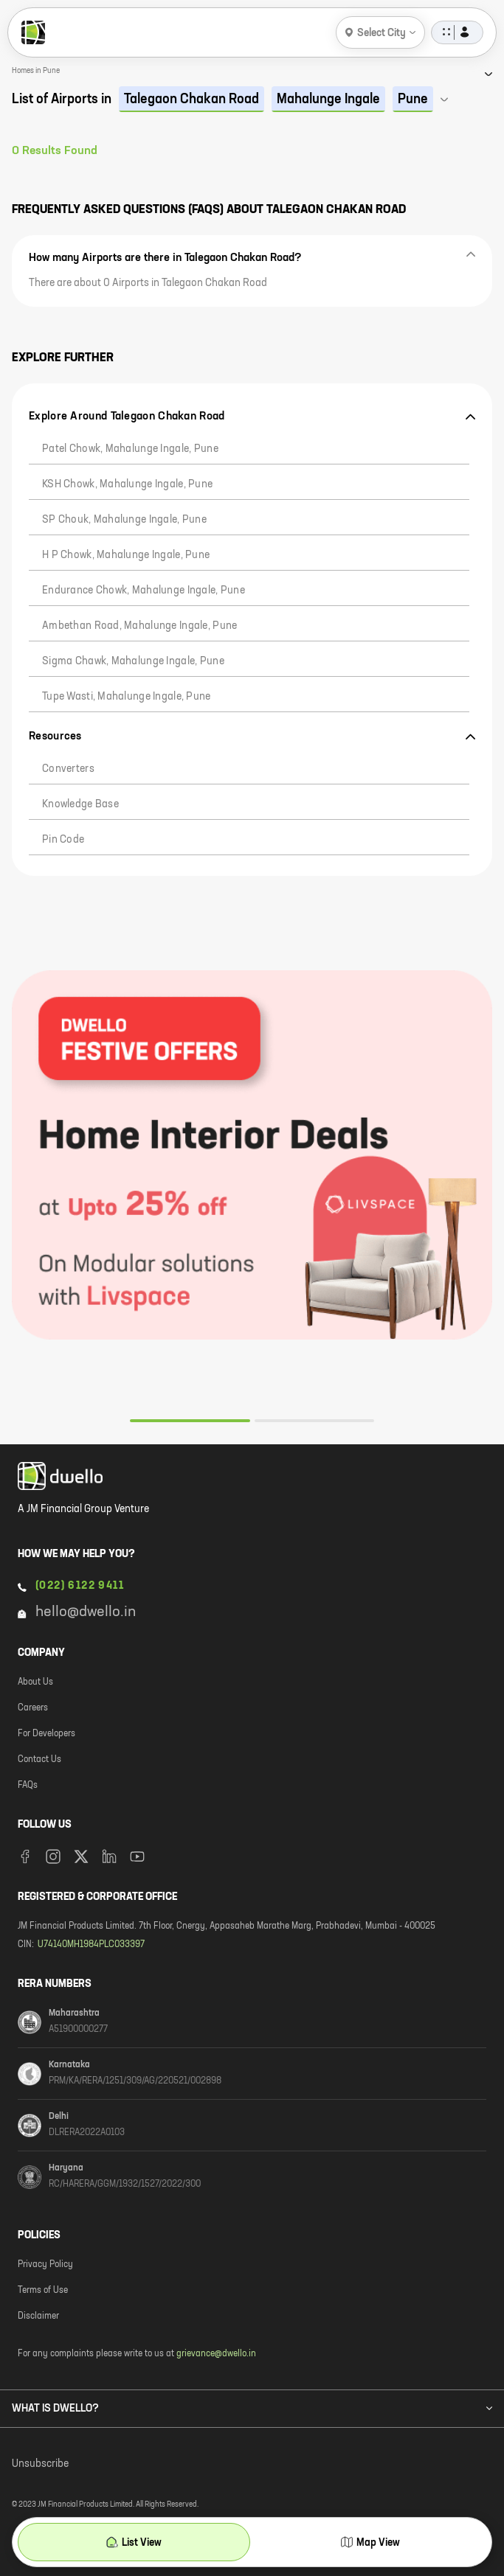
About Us (35, 1682)
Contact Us (39, 1759)
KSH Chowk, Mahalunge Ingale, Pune (127, 484)
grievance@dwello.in (216, 2354)
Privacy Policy (45, 2264)
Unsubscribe (40, 2464)
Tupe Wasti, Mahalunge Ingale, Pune (126, 697)
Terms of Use (43, 2290)
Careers (33, 1708)
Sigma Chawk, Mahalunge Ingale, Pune (133, 661)
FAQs (28, 1785)
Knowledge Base (80, 804)
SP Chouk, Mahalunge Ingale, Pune (124, 520)
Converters (68, 769)
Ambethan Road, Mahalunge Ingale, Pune (139, 626)
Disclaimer (38, 2316)
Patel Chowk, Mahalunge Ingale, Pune (130, 449)
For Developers (46, 1734)
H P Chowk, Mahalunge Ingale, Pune (126, 555)
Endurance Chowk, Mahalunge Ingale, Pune (143, 590)
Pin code (63, 840)
